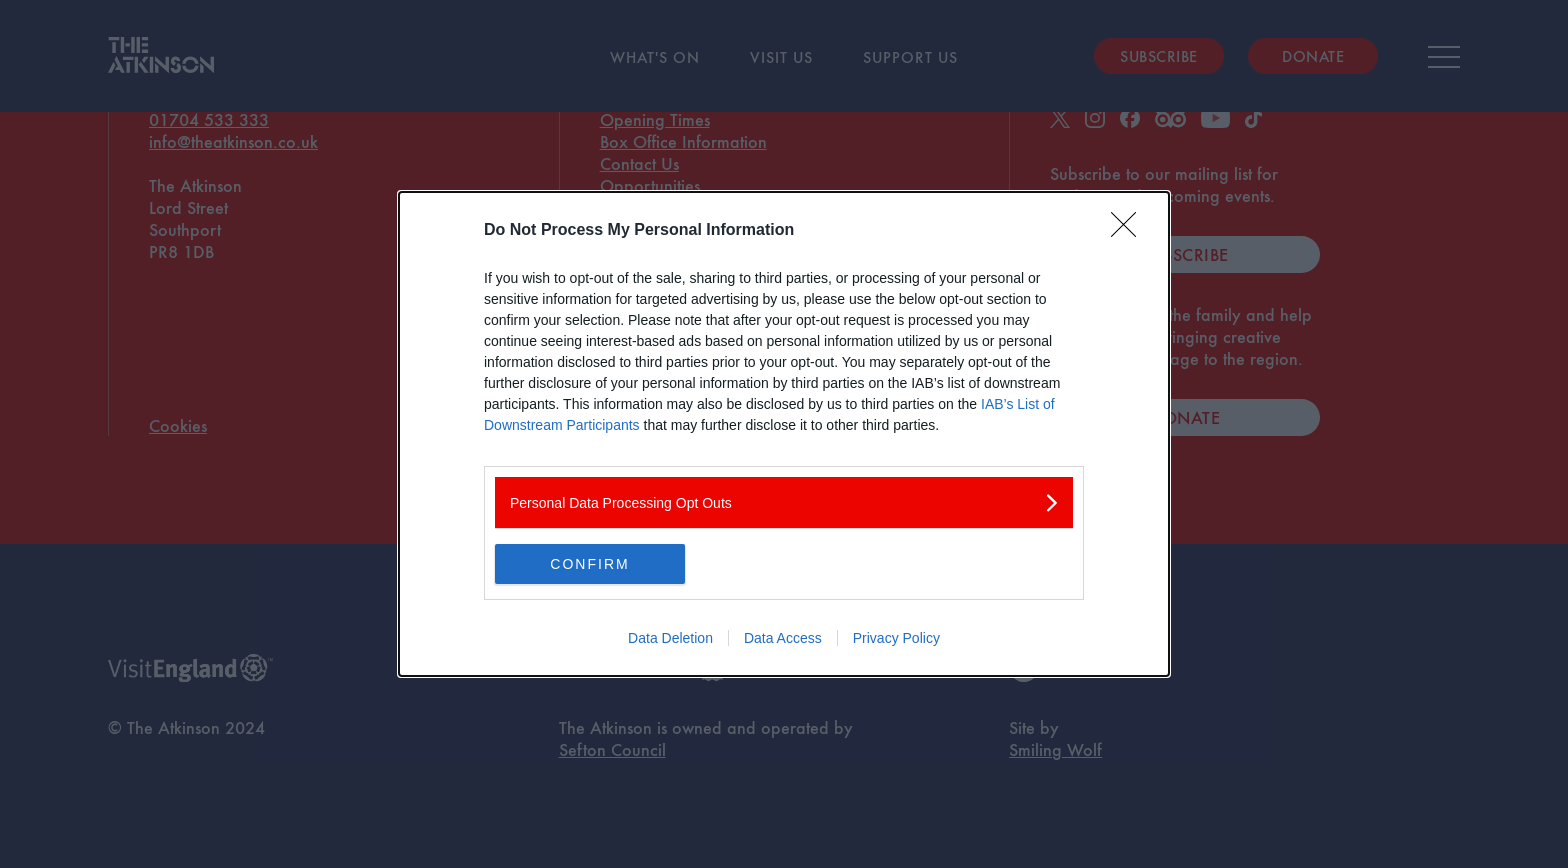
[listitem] (784, 502)
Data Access (783, 638)
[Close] (1130, 231)
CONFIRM (589, 563)
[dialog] (784, 434)
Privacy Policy (896, 638)
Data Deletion (670, 638)
